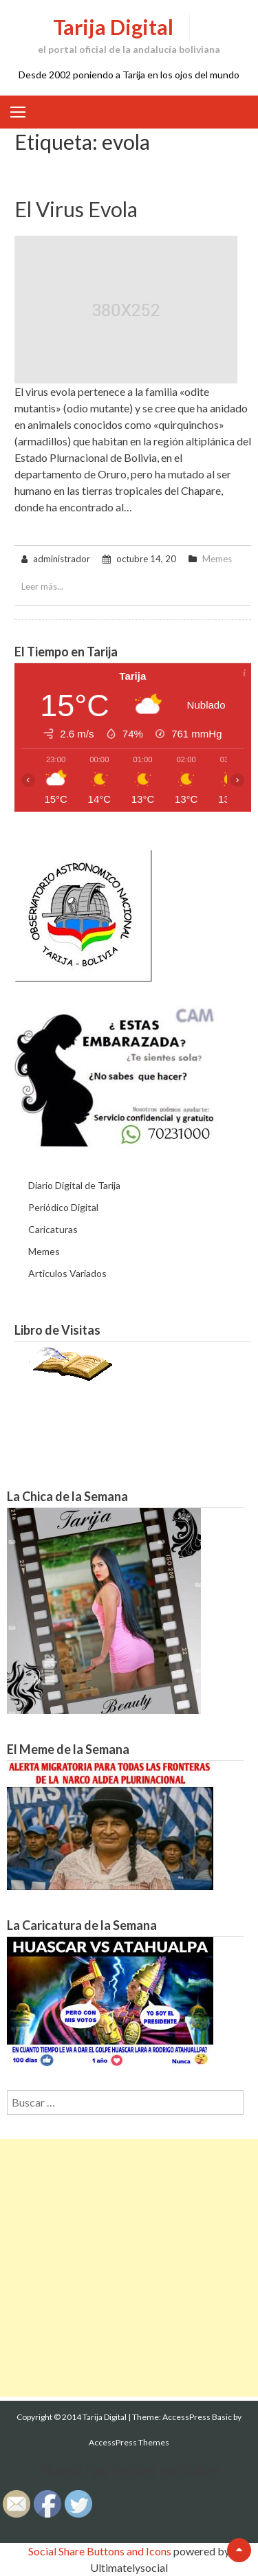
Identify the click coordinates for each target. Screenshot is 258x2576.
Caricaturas (53, 1229)
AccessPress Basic (197, 2417)
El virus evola (76, 209)
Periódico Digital (63, 1207)
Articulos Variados (67, 1273)
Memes (217, 558)
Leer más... (42, 586)
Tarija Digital (113, 26)
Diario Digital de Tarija (74, 1185)
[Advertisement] (129, 2268)
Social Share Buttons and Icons (99, 2550)
